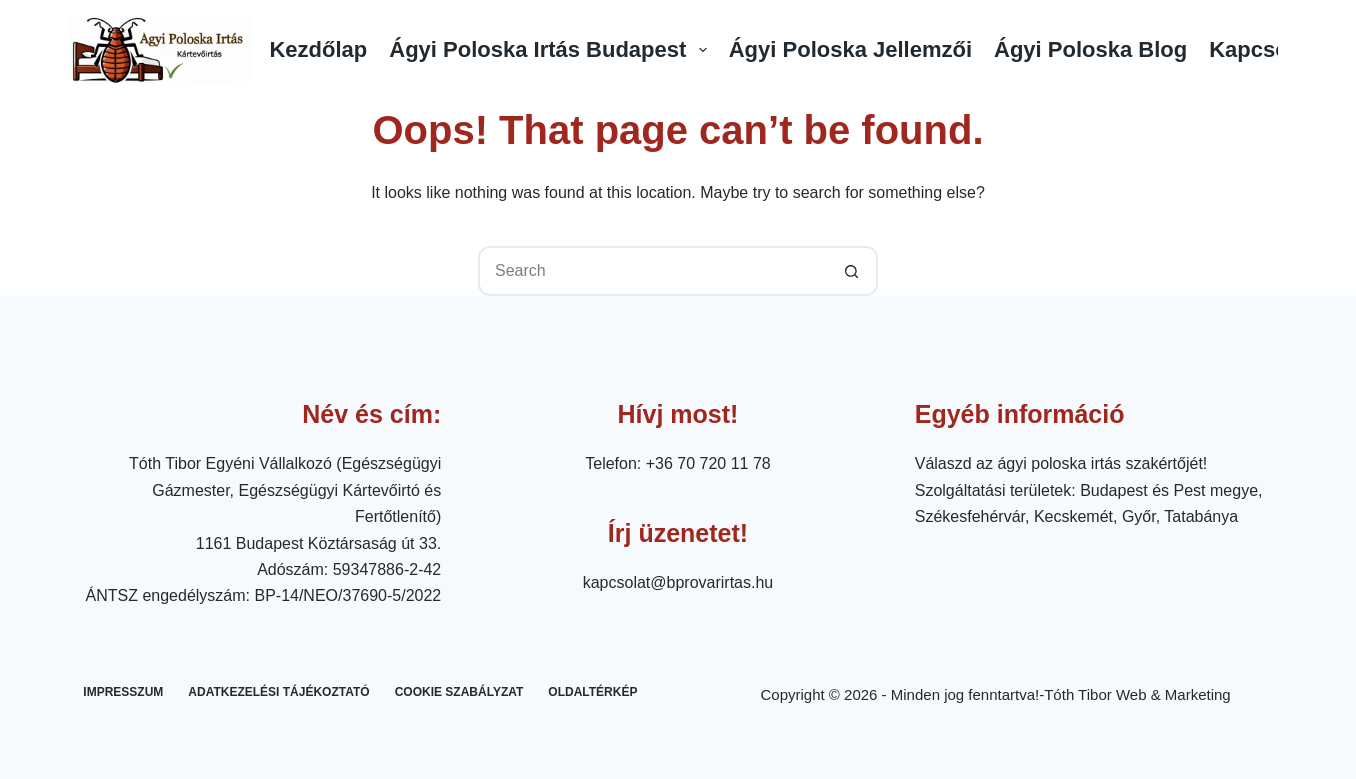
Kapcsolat (1261, 49)
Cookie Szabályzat (459, 692)
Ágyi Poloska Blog (1090, 49)
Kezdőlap (318, 49)
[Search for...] (653, 271)
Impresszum (123, 692)
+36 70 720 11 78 (708, 463)
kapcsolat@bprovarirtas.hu (678, 582)
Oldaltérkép (592, 692)
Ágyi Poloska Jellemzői (850, 49)
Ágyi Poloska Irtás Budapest (551, 49)
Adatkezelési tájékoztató (278, 692)
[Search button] (853, 271)
